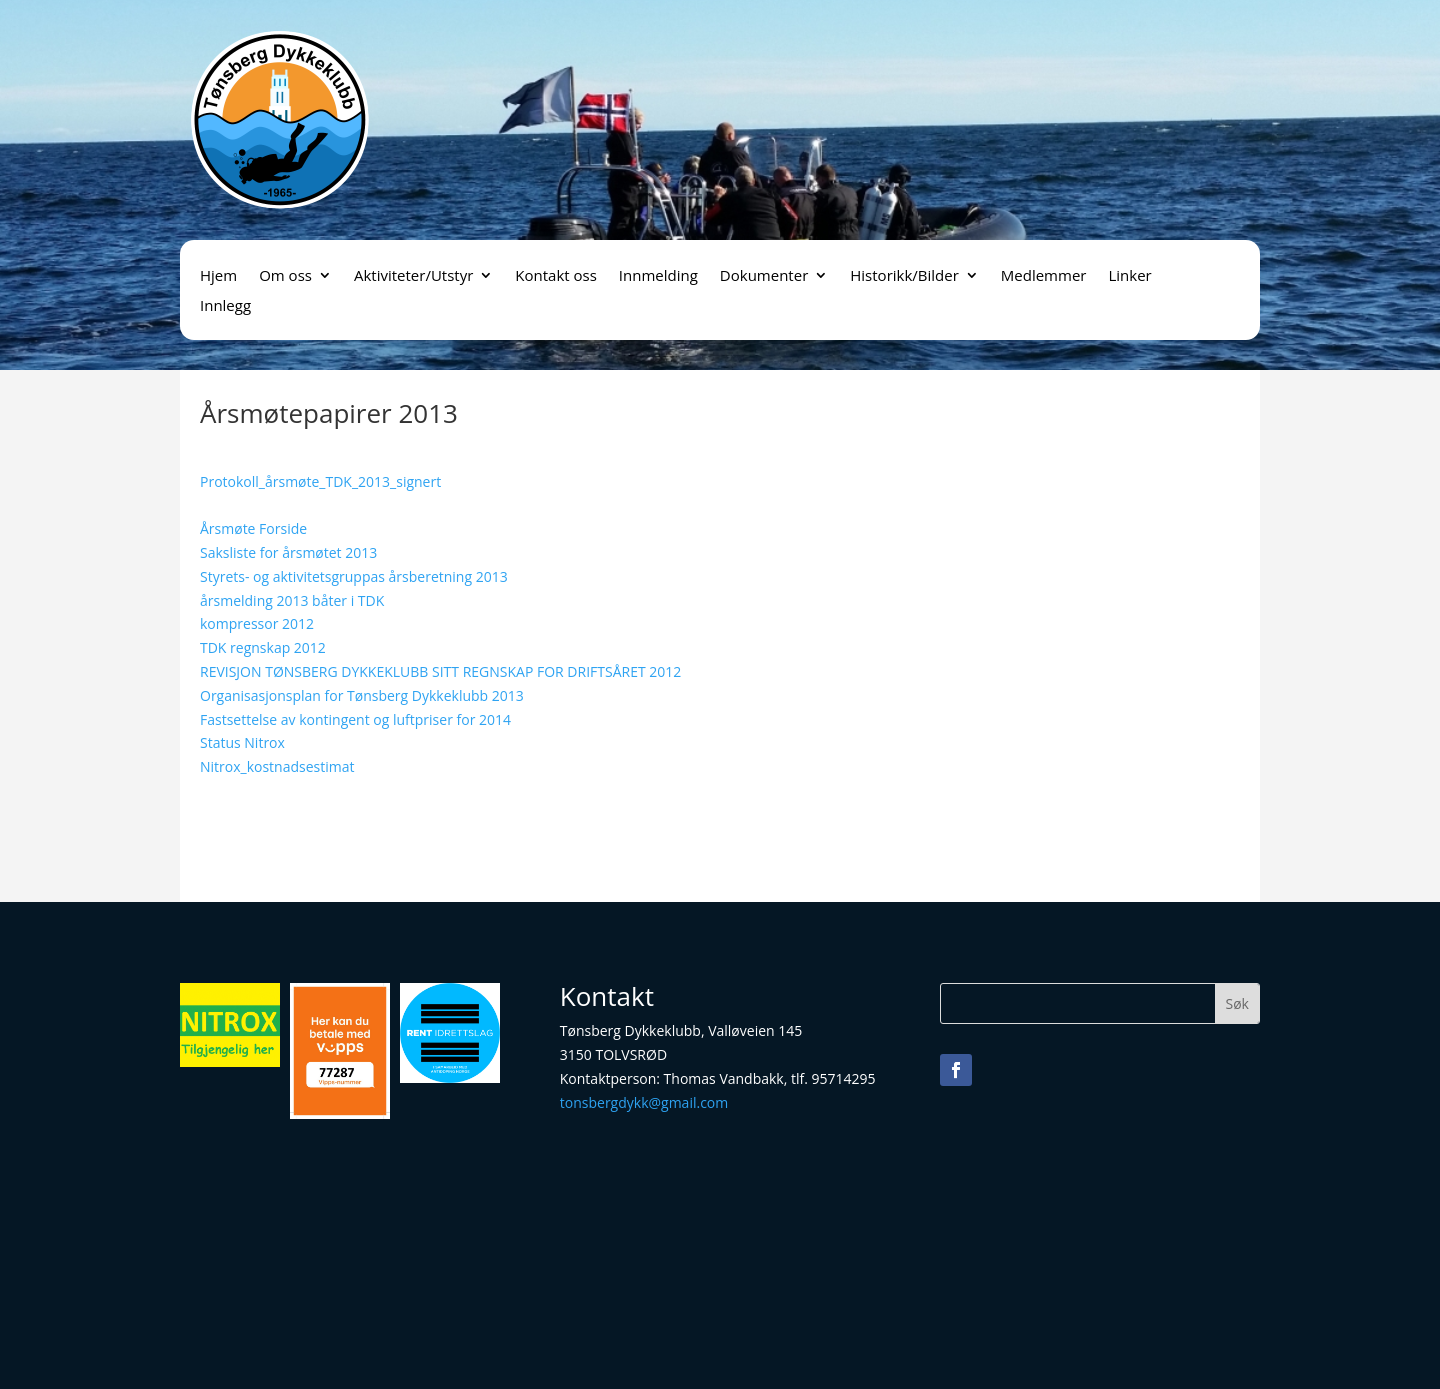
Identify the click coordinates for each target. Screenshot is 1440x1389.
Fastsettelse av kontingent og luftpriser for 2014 (355, 719)
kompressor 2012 (257, 623)
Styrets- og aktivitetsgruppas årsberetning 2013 (354, 576)
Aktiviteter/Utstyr (413, 276)
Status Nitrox (242, 742)
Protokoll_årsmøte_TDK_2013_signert (320, 481)
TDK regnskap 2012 (263, 647)
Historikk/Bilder (904, 276)
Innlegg (225, 306)
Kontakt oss (556, 276)
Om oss (285, 276)
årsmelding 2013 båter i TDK (292, 600)
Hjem (218, 276)
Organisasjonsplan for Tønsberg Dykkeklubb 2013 (362, 695)
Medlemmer (1044, 276)
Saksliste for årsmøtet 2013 (288, 552)
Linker (1129, 276)
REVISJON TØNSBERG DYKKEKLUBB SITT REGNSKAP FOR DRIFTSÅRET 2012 (440, 671)
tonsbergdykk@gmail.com (644, 1102)
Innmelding (658, 276)
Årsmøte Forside (253, 528)
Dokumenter (764, 276)
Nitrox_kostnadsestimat (277, 766)
